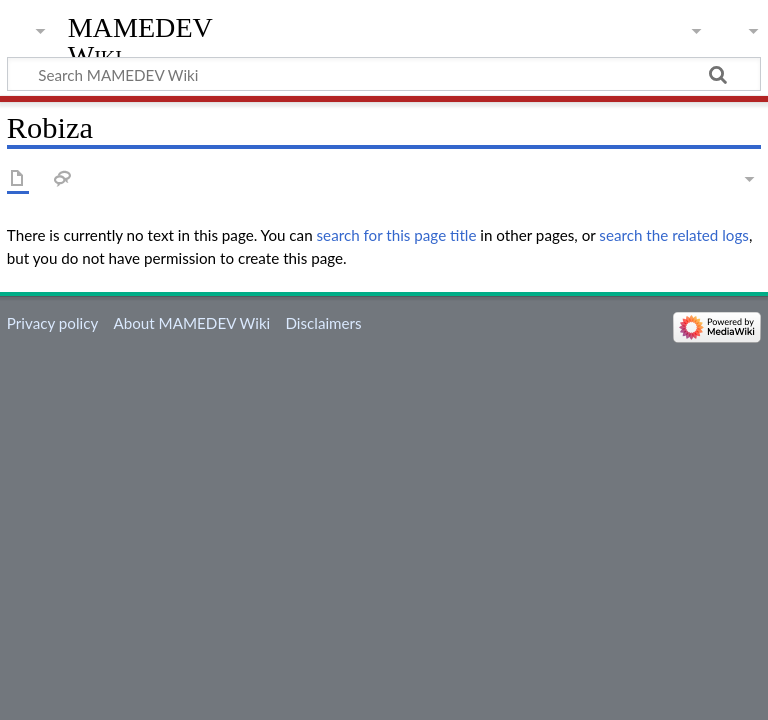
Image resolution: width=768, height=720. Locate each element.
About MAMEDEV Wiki (191, 323)
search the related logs (674, 235)
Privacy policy (52, 323)
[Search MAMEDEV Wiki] (384, 74)
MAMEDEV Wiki (140, 41)
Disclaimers (323, 323)
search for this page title (397, 235)
